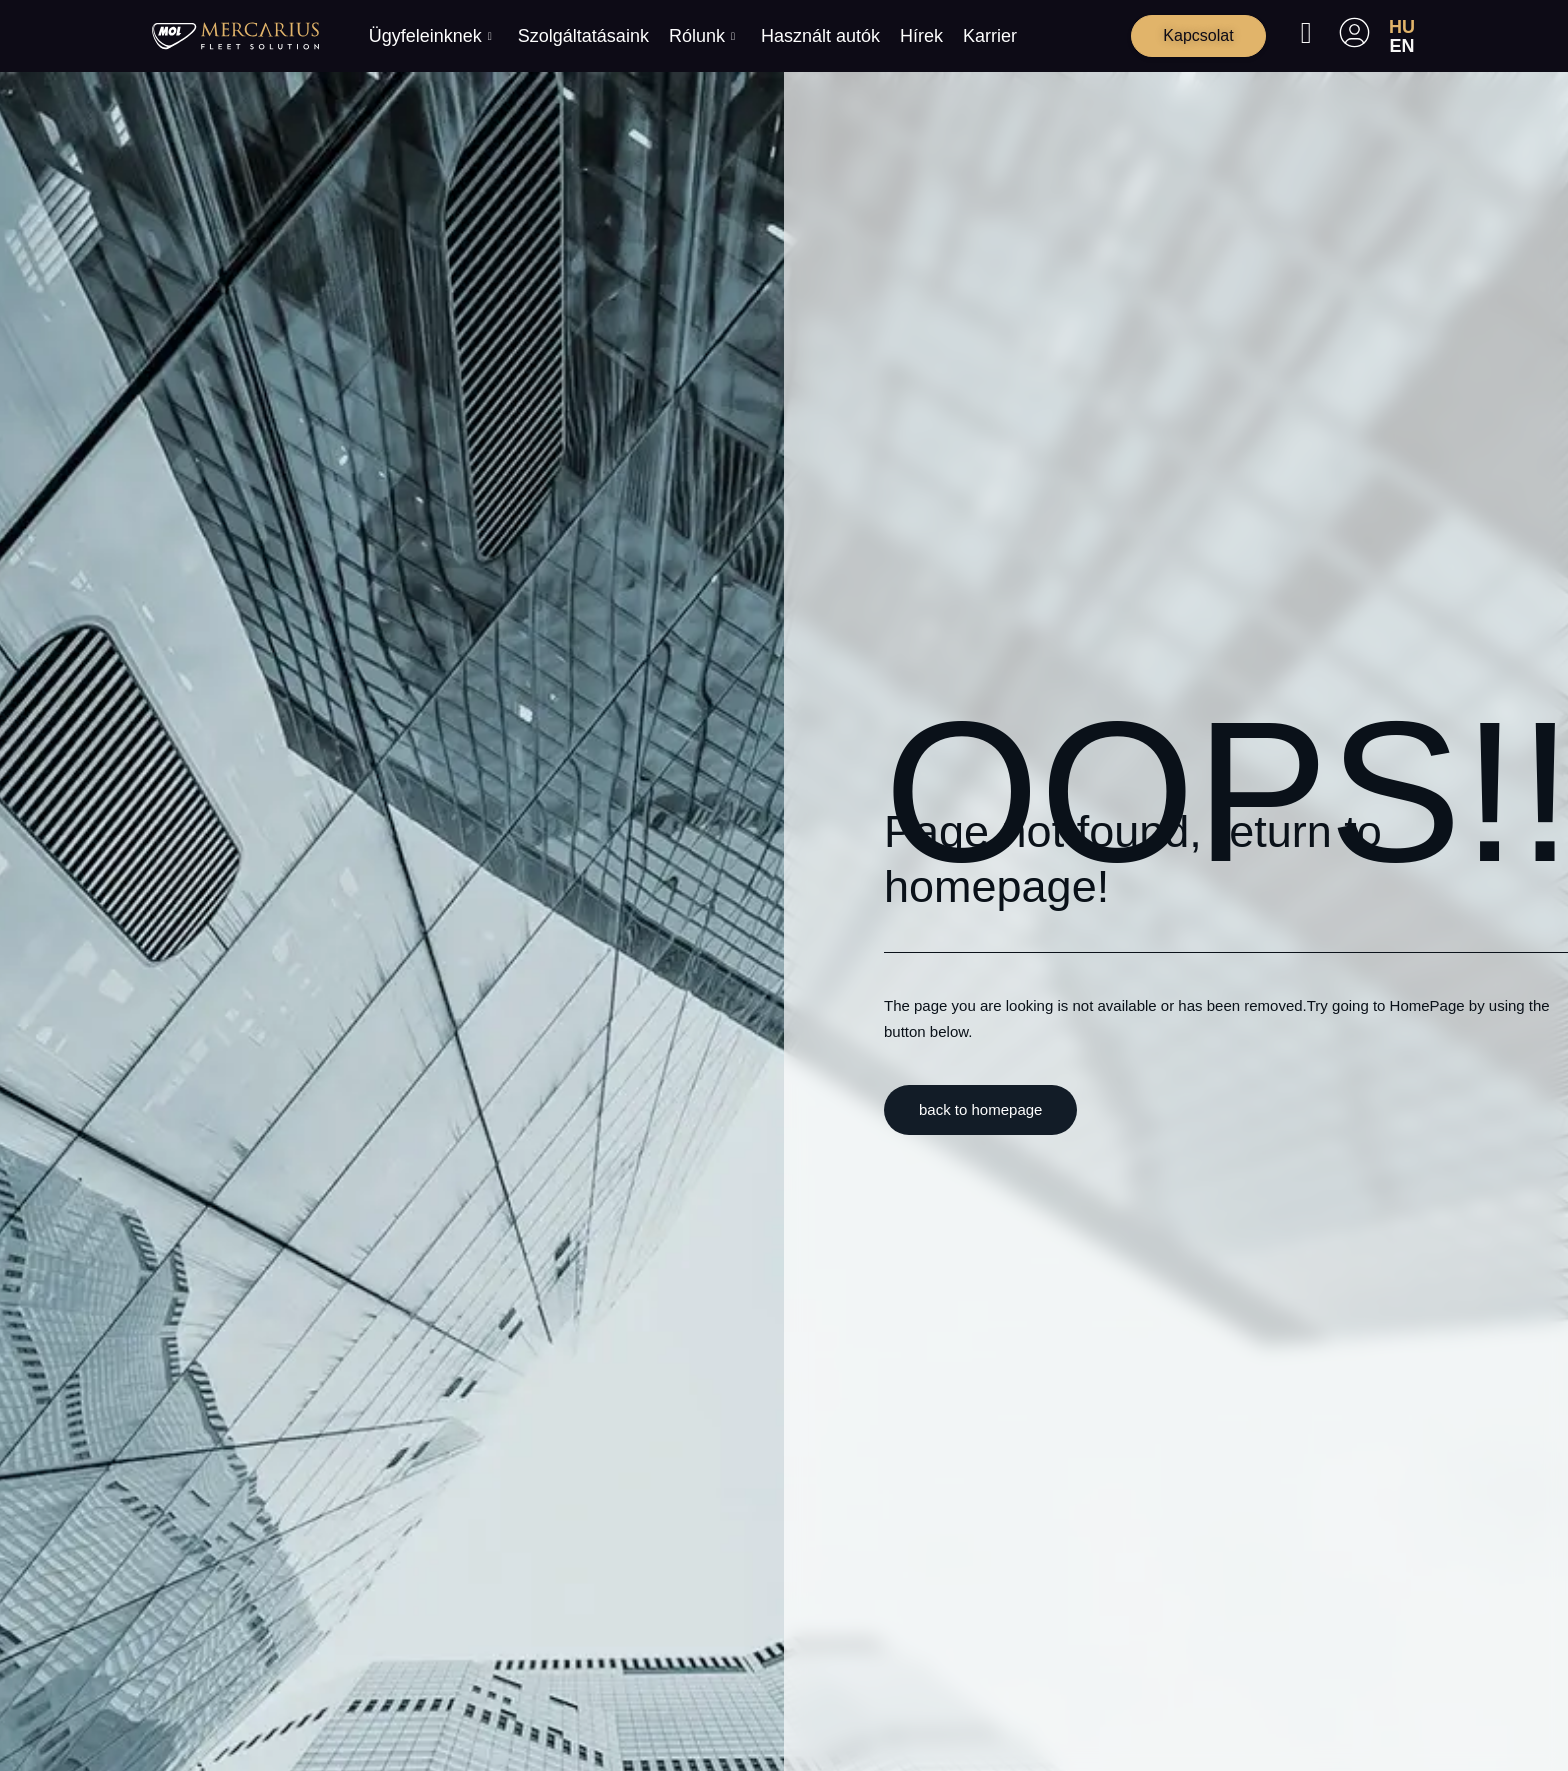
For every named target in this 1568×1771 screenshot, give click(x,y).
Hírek (921, 36)
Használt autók (820, 36)
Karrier (990, 36)
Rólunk (702, 36)
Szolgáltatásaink (583, 36)
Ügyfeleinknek (430, 36)
